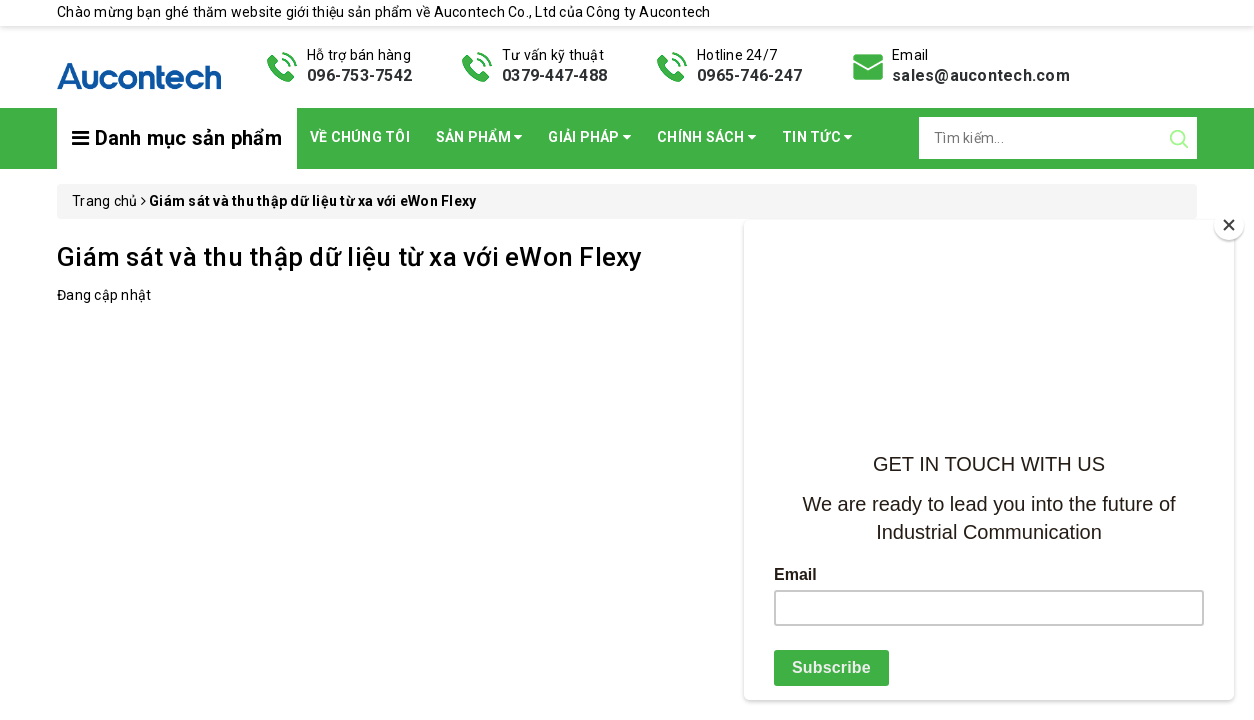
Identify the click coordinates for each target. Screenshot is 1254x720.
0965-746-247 (749, 75)
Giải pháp (589, 137)
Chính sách (706, 137)
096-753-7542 (359, 75)
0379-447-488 (554, 75)
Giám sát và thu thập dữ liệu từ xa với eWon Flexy (350, 257)
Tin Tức (817, 137)
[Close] (1229, 225)
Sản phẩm (479, 137)
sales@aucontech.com (981, 75)
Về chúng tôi (360, 137)
